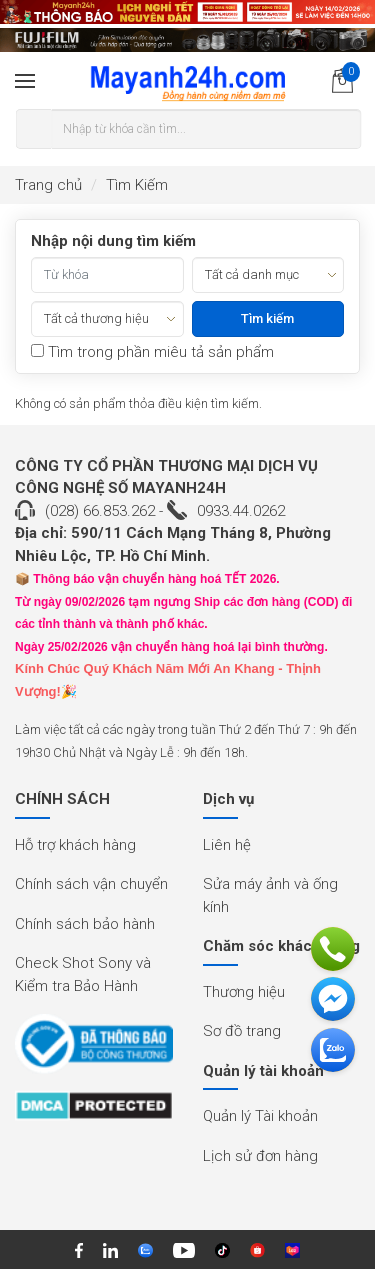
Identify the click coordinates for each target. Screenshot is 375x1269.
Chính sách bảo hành (85, 924)
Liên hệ (227, 845)
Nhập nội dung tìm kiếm (113, 241)
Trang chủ (48, 185)
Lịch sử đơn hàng (260, 1156)
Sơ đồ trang (242, 1031)
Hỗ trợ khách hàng (75, 845)
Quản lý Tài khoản (260, 1116)
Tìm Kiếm (137, 185)
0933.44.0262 (241, 511)
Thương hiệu (244, 992)
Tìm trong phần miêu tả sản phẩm (152, 352)
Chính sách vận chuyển (91, 884)
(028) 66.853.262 (100, 511)
